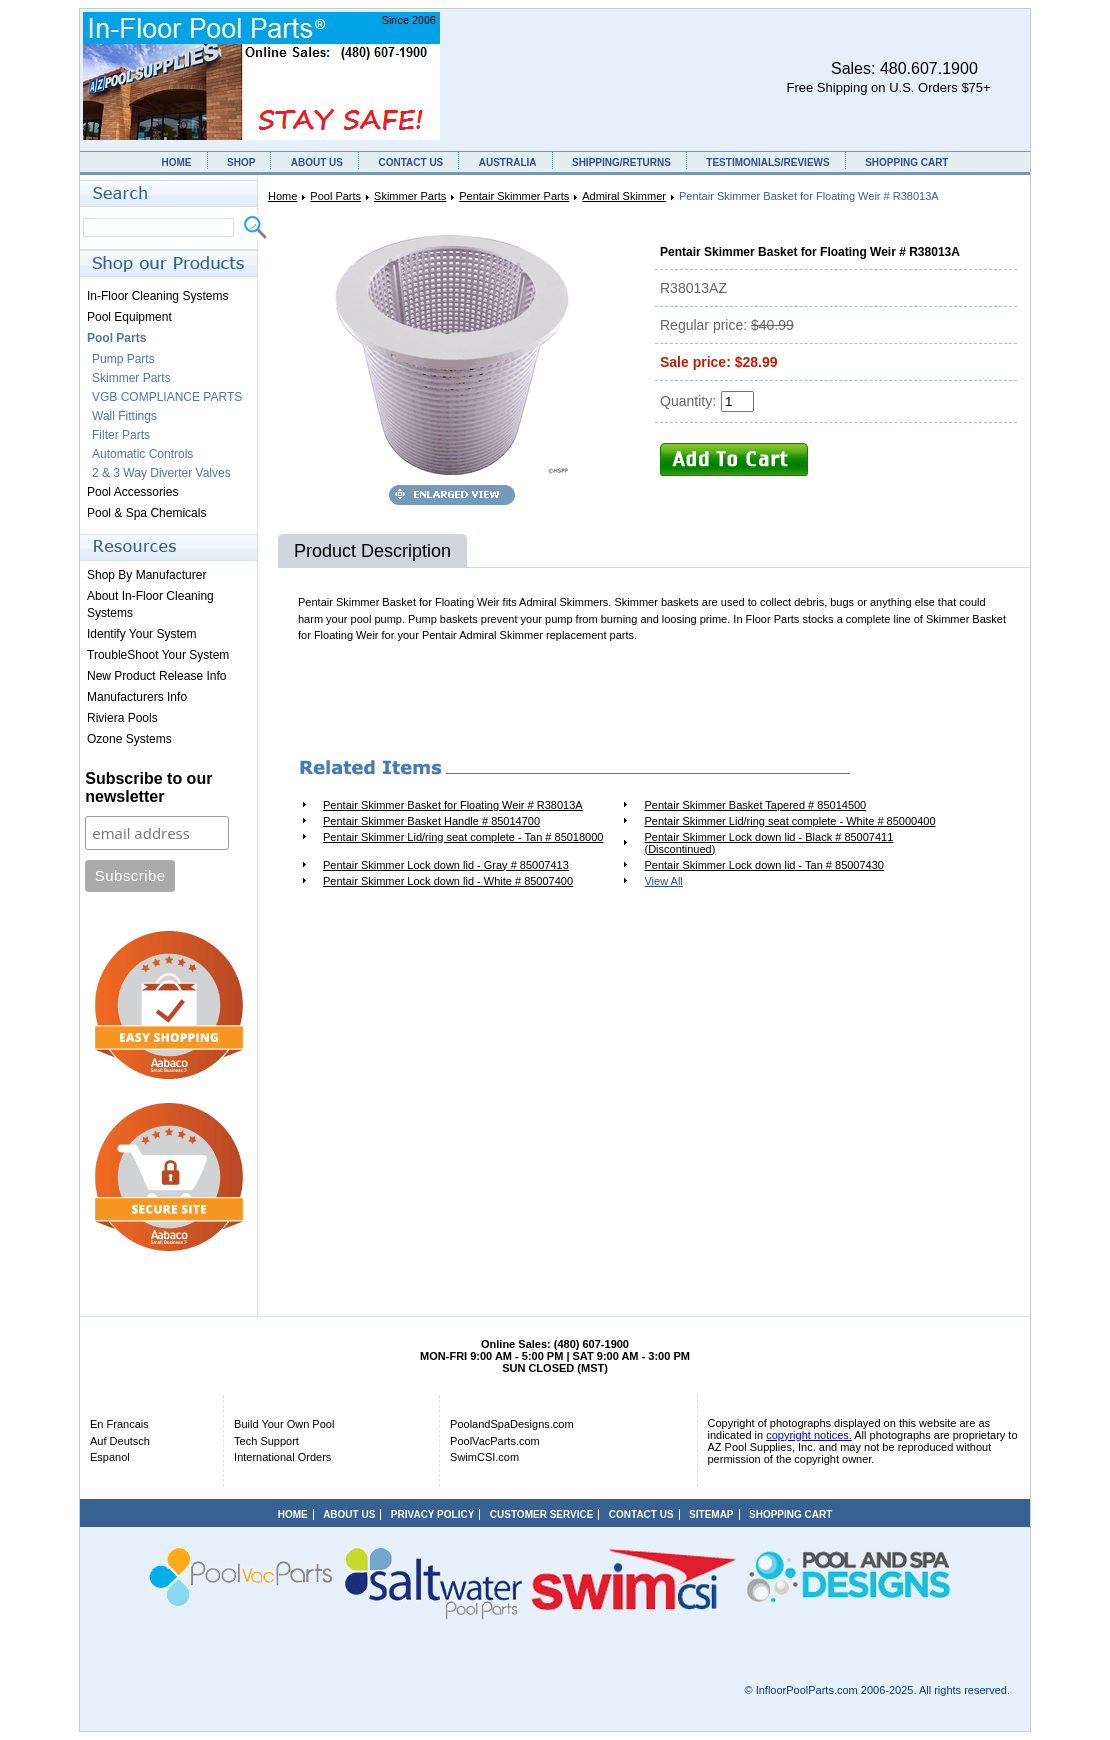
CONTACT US (410, 162)
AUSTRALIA (508, 162)
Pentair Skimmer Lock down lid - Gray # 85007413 (446, 865)
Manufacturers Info (137, 697)
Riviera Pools (122, 718)
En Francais (119, 1424)
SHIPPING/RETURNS (621, 162)
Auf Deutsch (120, 1441)
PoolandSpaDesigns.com (512, 1424)
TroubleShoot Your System (158, 655)
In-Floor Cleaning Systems (157, 296)
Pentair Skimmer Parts (514, 196)
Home (282, 196)
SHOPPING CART (906, 162)
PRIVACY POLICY (433, 1514)
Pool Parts (335, 196)
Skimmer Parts (410, 196)
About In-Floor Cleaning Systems (150, 604)
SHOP (241, 162)
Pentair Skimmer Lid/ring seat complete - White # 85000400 (789, 821)
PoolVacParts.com (495, 1441)
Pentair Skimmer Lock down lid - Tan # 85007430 (764, 865)
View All (663, 881)
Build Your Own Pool (284, 1424)
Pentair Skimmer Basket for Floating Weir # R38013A (453, 805)
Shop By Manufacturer (146, 575)
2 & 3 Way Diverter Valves (161, 473)
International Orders (282, 1457)
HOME (177, 162)
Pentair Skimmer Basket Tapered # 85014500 (755, 805)
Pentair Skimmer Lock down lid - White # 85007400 (448, 881)
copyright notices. (809, 1435)
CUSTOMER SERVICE (542, 1514)
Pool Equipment (129, 317)
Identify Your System (141, 634)
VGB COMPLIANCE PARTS (167, 397)
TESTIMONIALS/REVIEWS (767, 162)
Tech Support (266, 1441)
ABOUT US (317, 162)
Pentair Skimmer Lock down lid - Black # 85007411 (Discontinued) (768, 843)
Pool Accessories (132, 492)
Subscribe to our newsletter (148, 787)
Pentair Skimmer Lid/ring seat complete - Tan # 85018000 (463, 837)
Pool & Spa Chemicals (146, 513)
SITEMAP (711, 1514)
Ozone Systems (129, 739)
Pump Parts (123, 359)
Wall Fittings (124, 416)
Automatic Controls (142, 454)
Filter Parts (121, 435)
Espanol (110, 1457)
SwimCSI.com (484, 1457)
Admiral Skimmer (624, 196)
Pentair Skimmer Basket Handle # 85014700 (431, 821)
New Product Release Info (156, 676)
